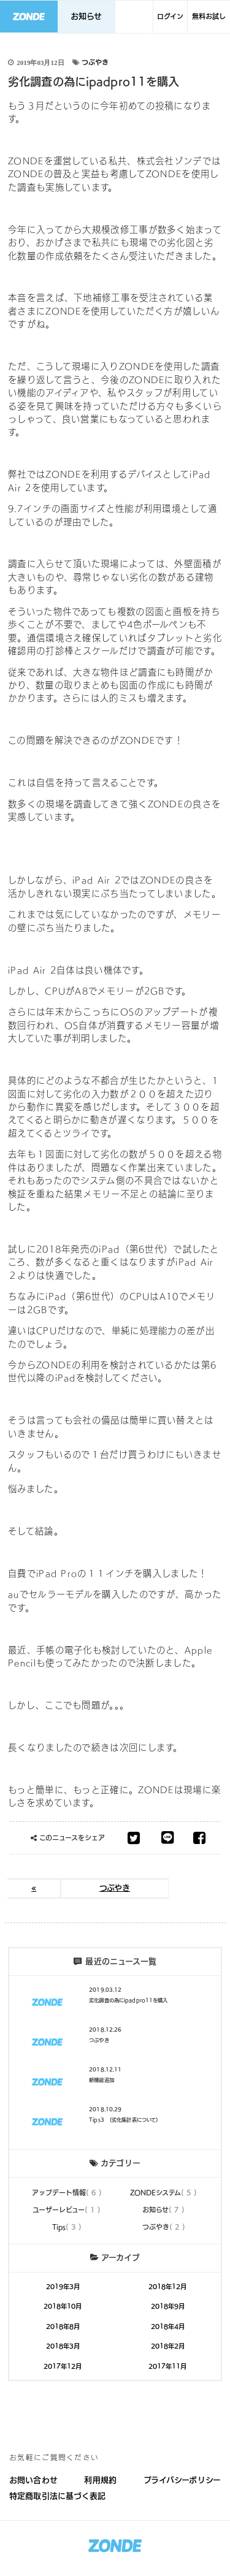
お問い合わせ (33, 2480)
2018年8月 (63, 2326)
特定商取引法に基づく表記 (57, 2496)
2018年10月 (63, 2306)
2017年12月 (63, 2366)
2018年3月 (63, 2346)
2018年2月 (168, 2346)
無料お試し (209, 16)
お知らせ (86, 16)
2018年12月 (167, 2287)
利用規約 (100, 2480)
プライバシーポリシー (182, 2480)
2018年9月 (168, 2306)
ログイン (170, 16)
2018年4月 (168, 2326)
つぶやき (95, 62)
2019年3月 (63, 2287)
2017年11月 (167, 2366)
